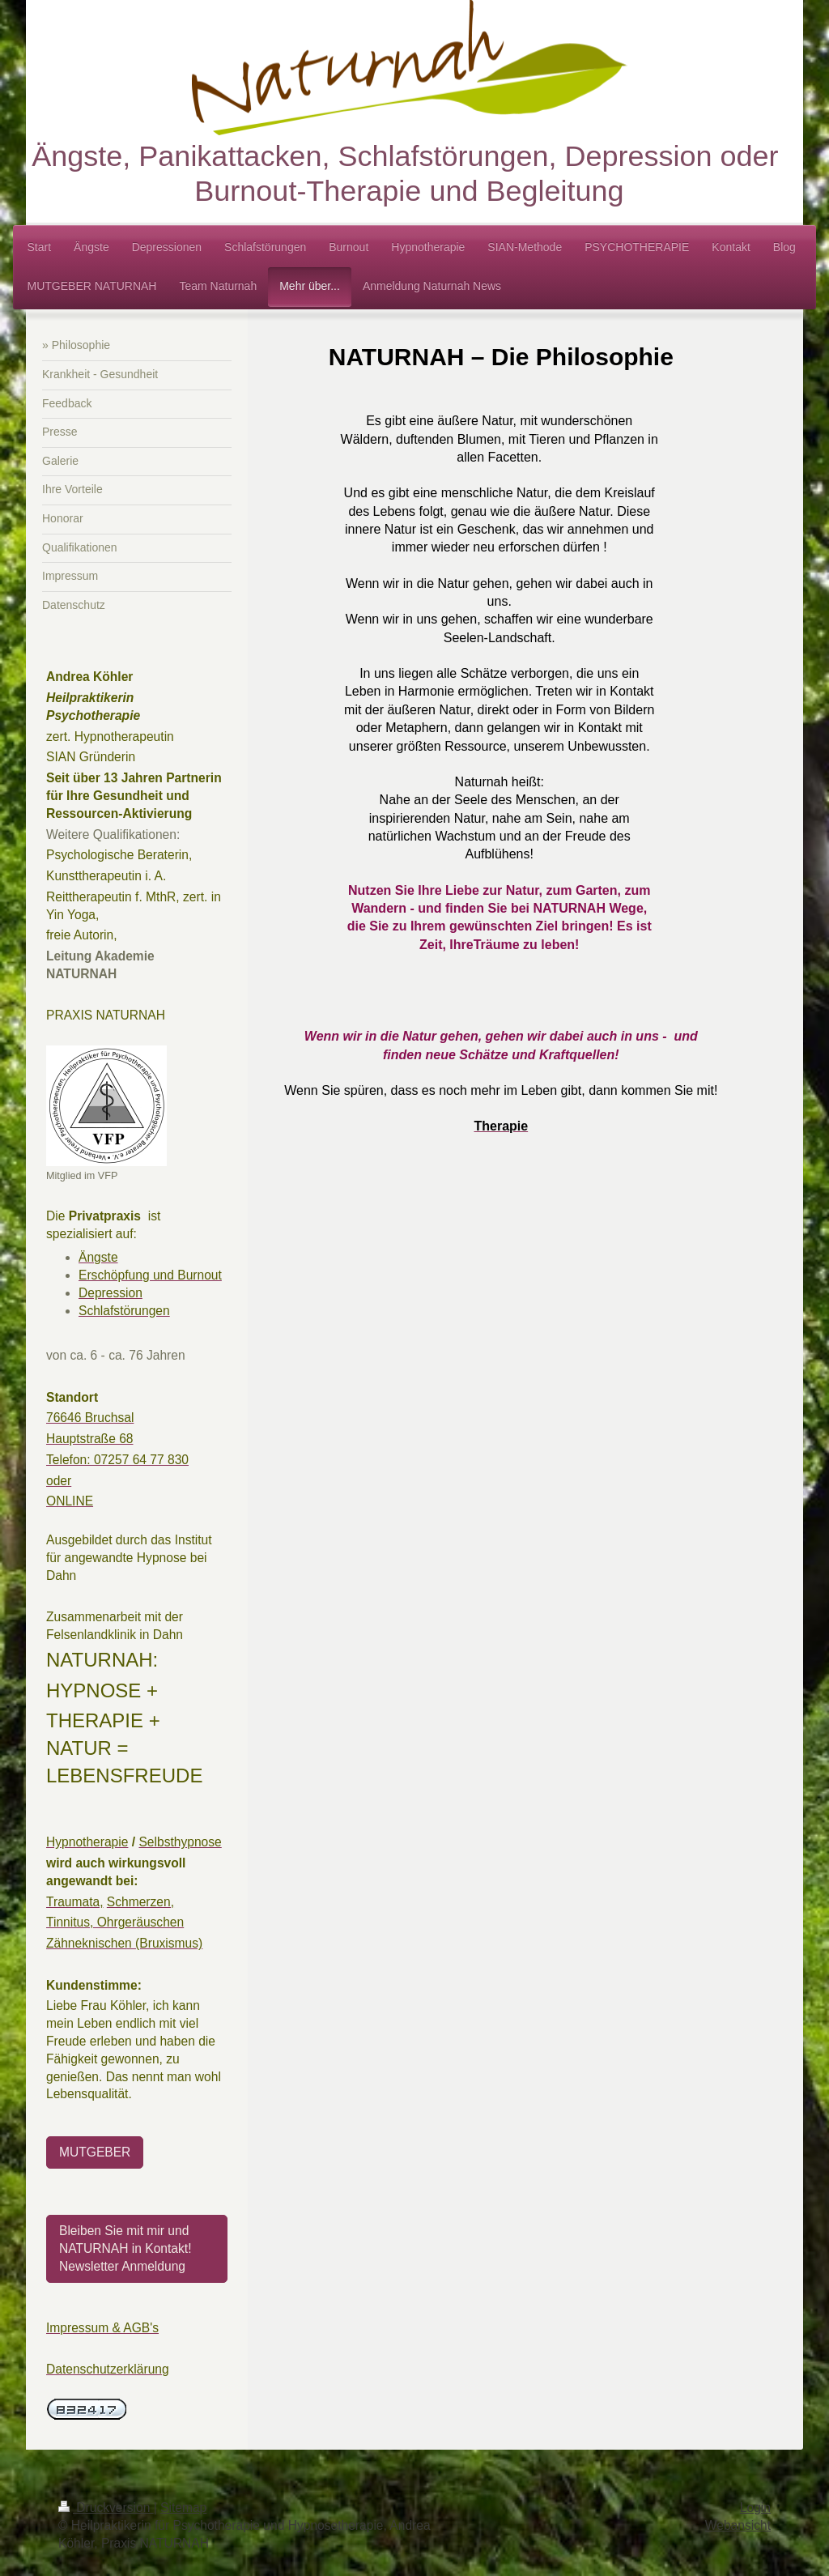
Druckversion (106, 2507)
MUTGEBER (94, 2152)
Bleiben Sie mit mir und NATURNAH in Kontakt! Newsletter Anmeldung (125, 2248)
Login (755, 2507)
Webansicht (738, 2525)
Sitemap (183, 2507)
